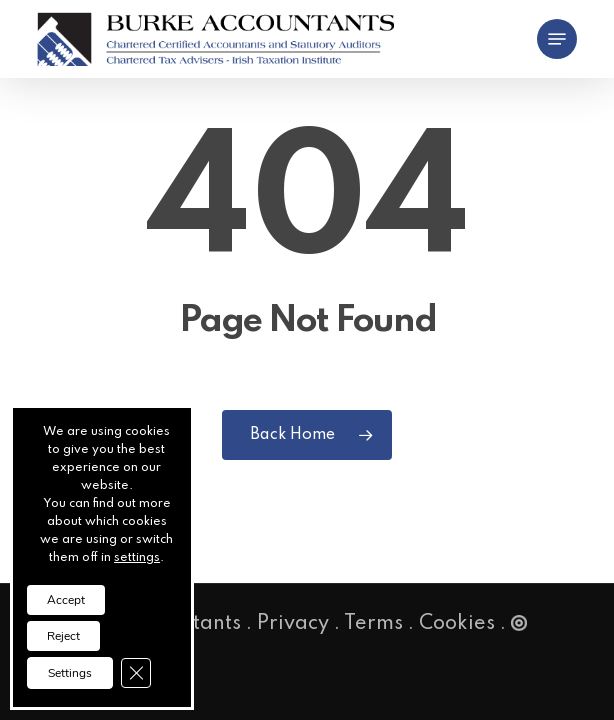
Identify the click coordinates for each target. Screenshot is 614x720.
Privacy (293, 624)
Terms (373, 624)
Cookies (457, 624)
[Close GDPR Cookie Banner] (136, 673)
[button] (557, 39)
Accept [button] (66, 600)
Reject (63, 636)
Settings (70, 673)
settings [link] (137, 558)
